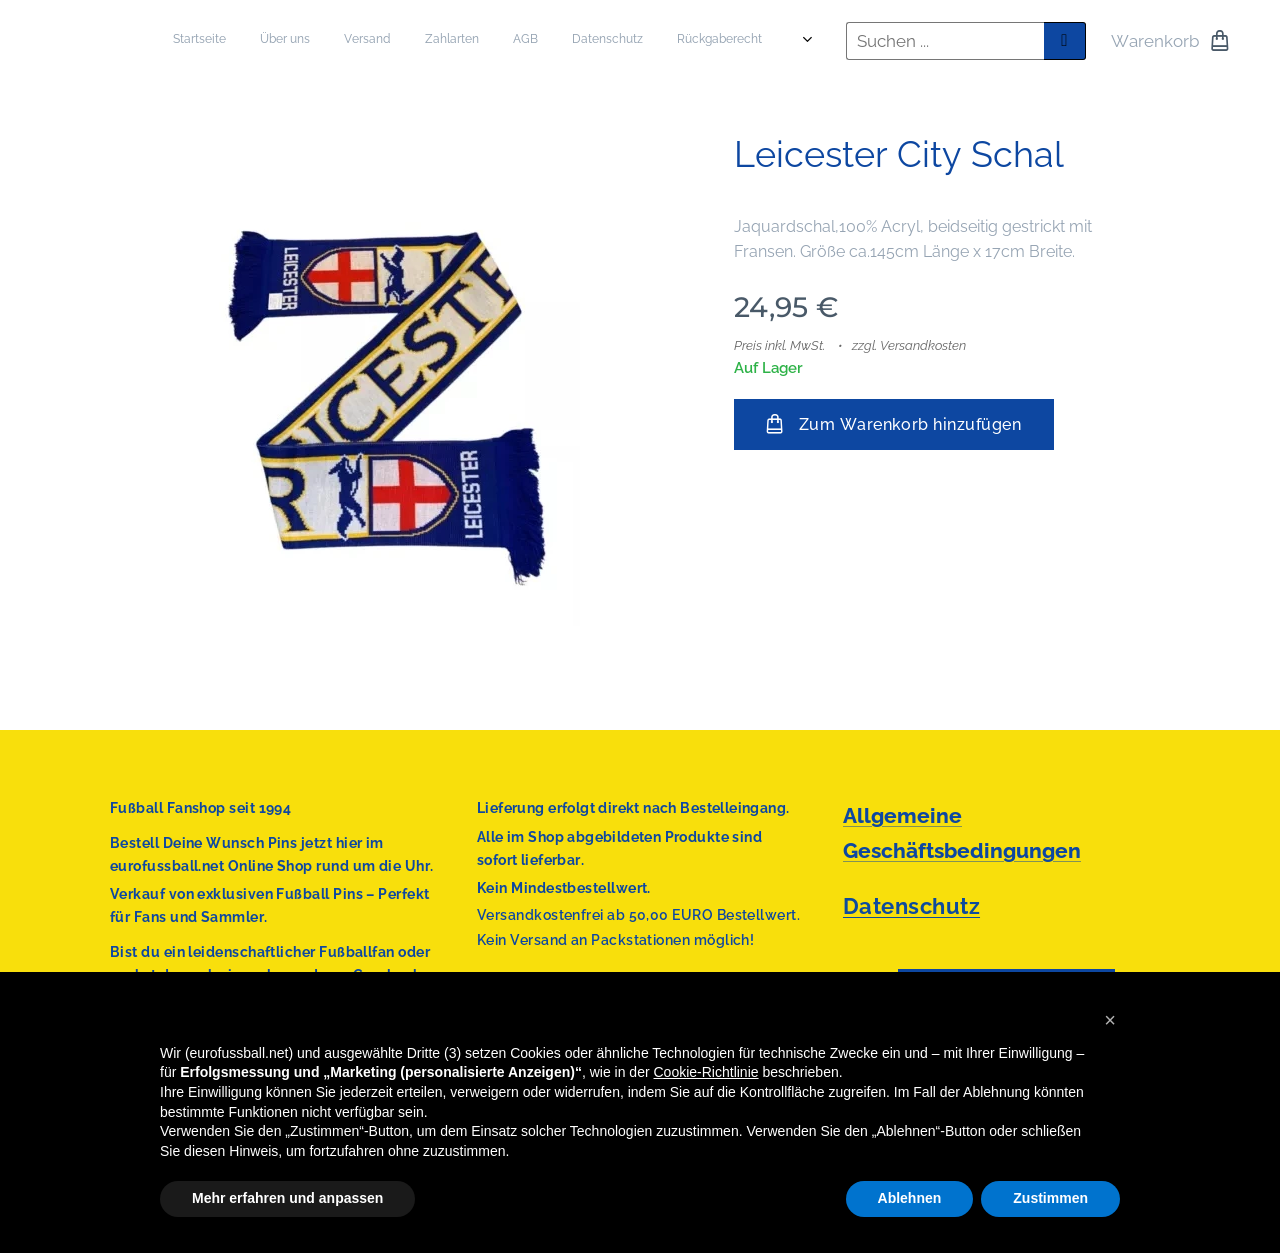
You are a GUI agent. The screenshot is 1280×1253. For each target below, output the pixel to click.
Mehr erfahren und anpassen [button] (287, 1198)
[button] (1110, 1020)
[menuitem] (537, 41)
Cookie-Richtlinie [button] (706, 1072)
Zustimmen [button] (1050, 1198)
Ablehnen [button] (910, 1198)
